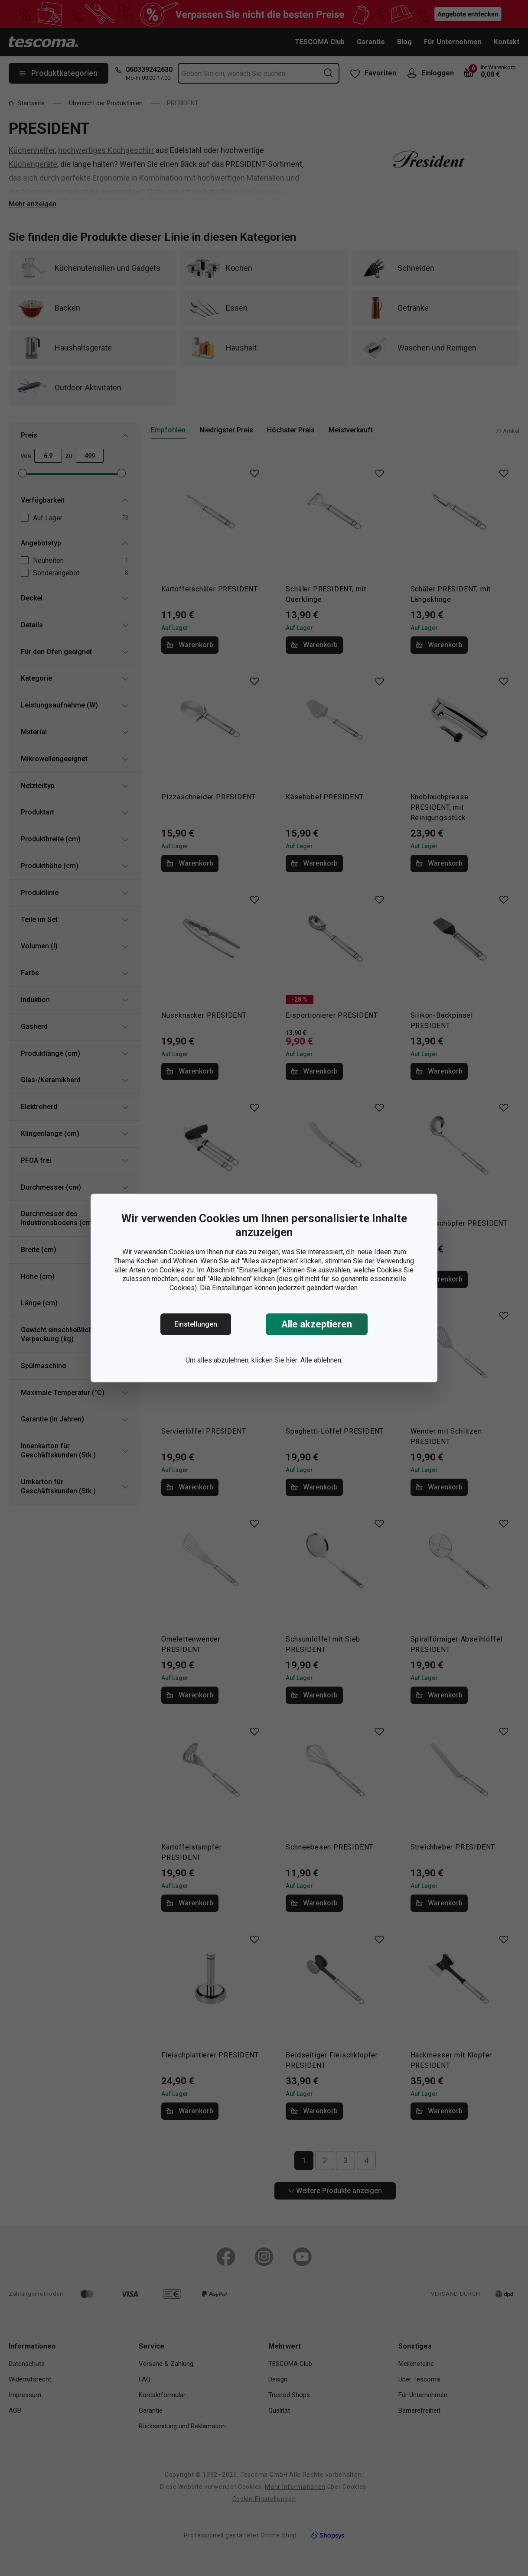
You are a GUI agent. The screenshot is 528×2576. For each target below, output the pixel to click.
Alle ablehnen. (321, 1360)
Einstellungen (195, 1324)
